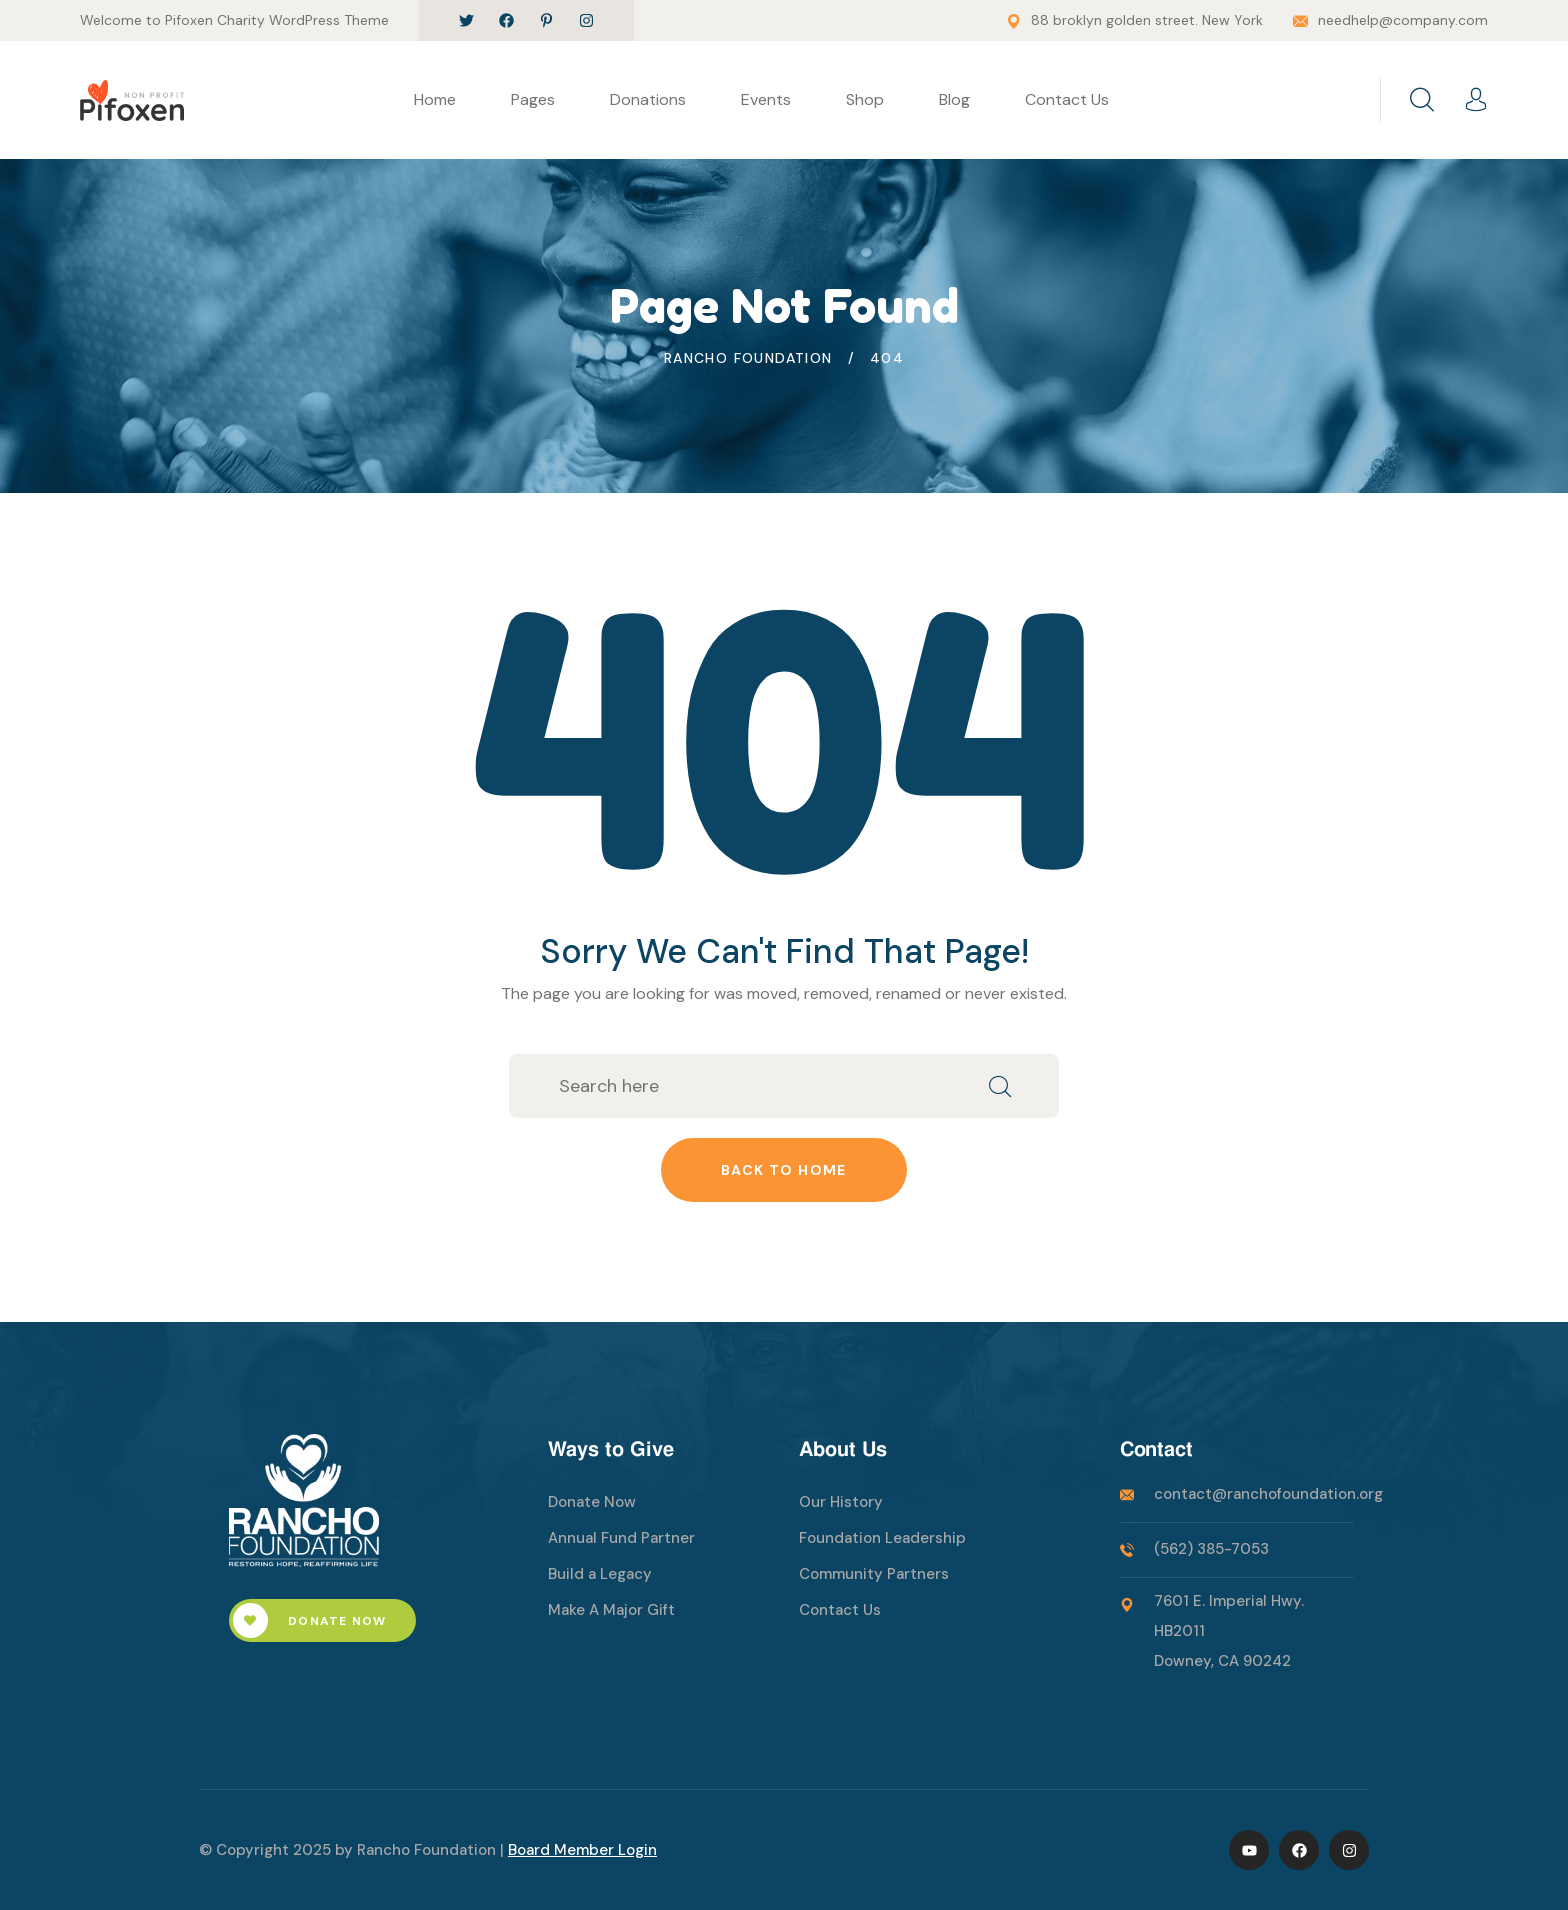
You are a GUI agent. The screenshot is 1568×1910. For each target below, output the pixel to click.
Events (766, 99)
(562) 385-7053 (1211, 1549)
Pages (533, 99)
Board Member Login (582, 1850)
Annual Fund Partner (621, 1538)
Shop (865, 99)
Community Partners (874, 1574)
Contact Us (1067, 99)
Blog (954, 99)
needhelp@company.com (1403, 20)
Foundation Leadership (882, 1538)
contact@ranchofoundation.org (1268, 1494)
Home (435, 99)
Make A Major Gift (611, 1610)
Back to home (784, 1170)
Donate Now (309, 1620)
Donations (648, 99)
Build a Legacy (600, 1574)
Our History (841, 1502)
